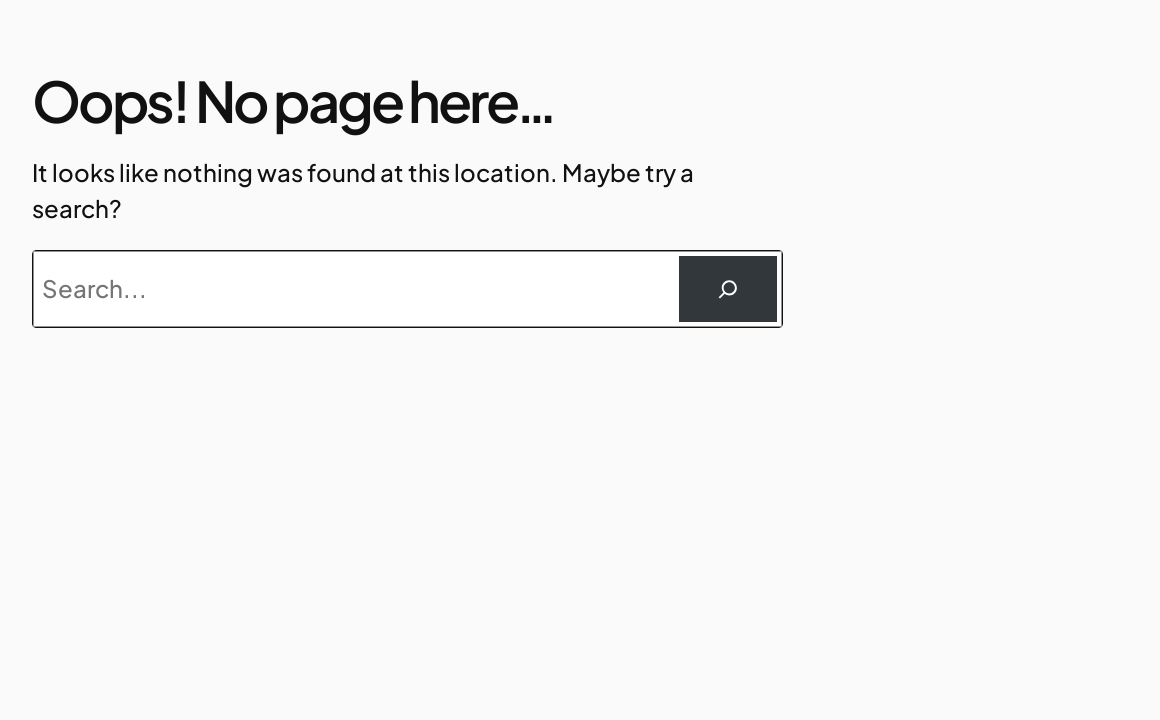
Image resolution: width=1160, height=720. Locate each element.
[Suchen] (728, 289)
